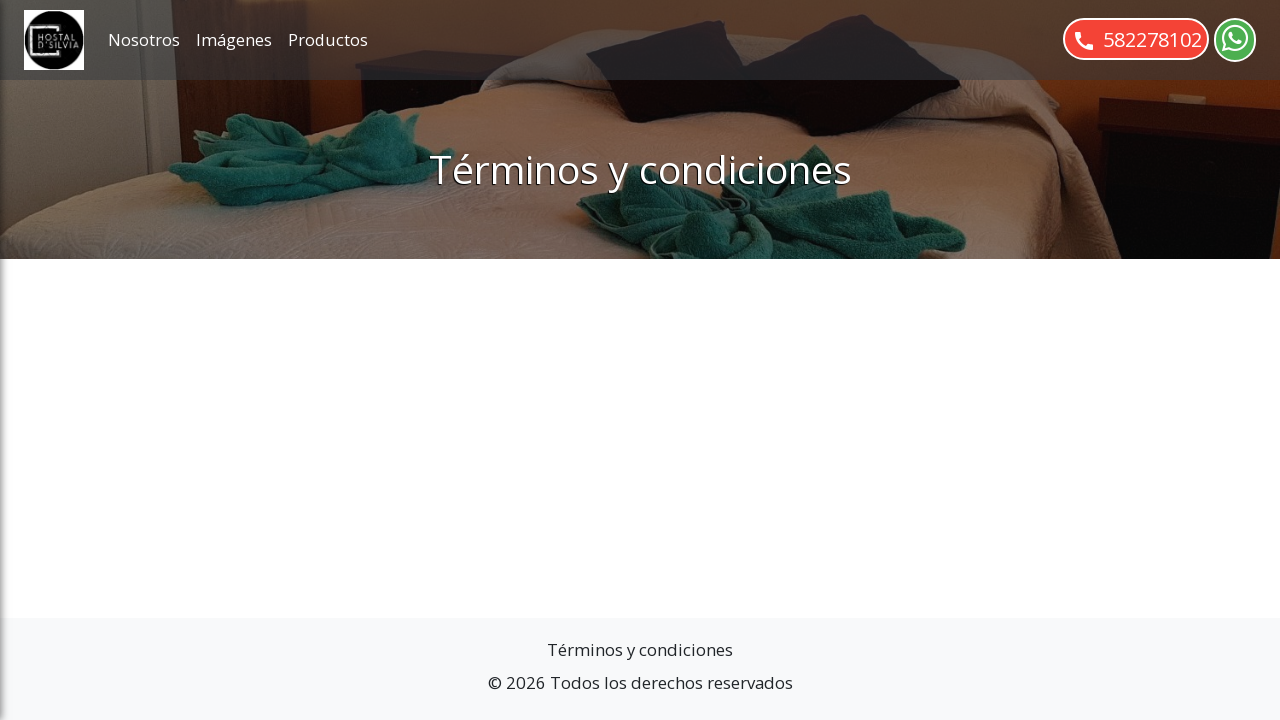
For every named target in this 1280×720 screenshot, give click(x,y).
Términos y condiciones (640, 649)
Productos (328, 39)
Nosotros (144, 39)
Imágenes (234, 39)
